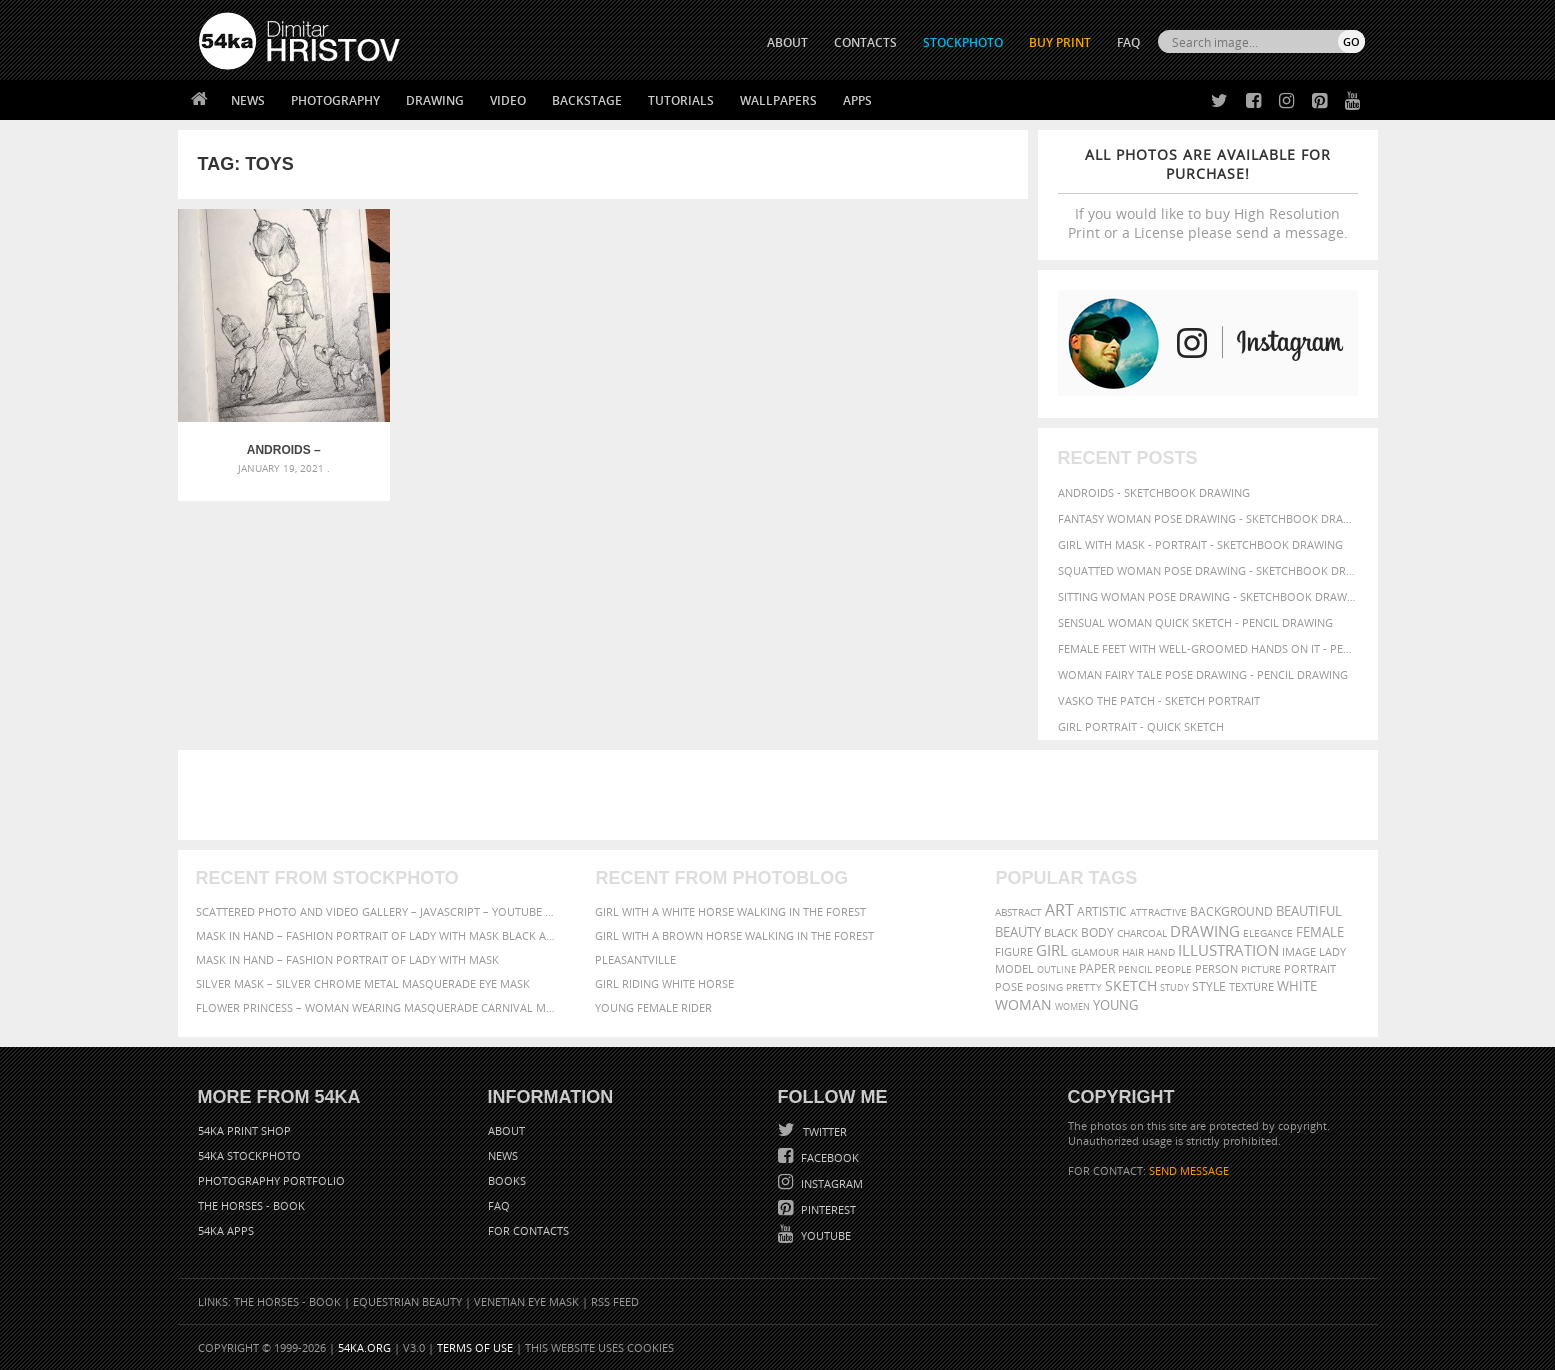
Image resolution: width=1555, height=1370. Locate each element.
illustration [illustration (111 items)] (1228, 950)
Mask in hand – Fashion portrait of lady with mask (347, 959)
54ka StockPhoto (249, 1155)
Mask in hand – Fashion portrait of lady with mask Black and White (378, 935)
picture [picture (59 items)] (1261, 969)
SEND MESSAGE (1189, 1170)
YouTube (824, 1235)
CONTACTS (865, 42)
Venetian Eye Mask (526, 1301)
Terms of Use (475, 1347)
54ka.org (364, 1347)
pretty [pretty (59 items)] (1084, 987)
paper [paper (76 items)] (1097, 968)
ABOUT (787, 42)
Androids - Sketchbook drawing (1154, 492)
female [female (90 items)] (1320, 932)
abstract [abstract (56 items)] (1018, 912)
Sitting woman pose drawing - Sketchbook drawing (1208, 596)
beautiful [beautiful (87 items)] (1309, 911)
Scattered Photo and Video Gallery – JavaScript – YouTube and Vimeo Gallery (378, 911)
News (248, 100)
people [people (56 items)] (1173, 969)
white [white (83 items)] (1297, 986)
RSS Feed (615, 1301)
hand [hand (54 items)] (1161, 952)
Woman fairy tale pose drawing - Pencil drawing (1203, 674)
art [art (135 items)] (1059, 910)
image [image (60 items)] (1299, 952)
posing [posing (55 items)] (1044, 987)
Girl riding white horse (664, 983)
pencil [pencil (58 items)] (1135, 969)
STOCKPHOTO (963, 42)
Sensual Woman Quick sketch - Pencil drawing (1195, 622)
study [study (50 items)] (1174, 987)
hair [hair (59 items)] (1133, 952)
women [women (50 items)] (1072, 1006)
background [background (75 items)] (1231, 911)
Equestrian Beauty (407, 1301)
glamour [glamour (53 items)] (1095, 952)
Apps (857, 100)
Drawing (435, 100)
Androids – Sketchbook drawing (283, 450)
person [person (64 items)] (1216, 969)
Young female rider (653, 1007)
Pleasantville (635, 959)
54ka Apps (226, 1230)
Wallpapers (778, 100)
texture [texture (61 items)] (1251, 987)
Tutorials (681, 100)
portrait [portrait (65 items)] (1310, 968)
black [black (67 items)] (1061, 932)
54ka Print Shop (244, 1130)
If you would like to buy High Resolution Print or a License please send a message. (1208, 193)
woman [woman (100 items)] (1023, 1004)
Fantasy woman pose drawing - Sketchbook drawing (1208, 518)
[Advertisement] (782, 795)
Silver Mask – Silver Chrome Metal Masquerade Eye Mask (363, 983)
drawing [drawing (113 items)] (1205, 931)
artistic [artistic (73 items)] (1102, 911)
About (506, 1130)
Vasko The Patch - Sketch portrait (1159, 700)
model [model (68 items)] (1014, 968)
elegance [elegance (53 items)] (1268, 933)
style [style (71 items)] (1209, 986)
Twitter (823, 1131)
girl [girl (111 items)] (1052, 950)
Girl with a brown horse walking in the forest (734, 935)
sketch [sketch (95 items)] (1131, 986)
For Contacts (528, 1230)
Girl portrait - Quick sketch (1141, 726)
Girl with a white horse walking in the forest (730, 911)
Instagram (830, 1183)
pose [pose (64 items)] (1009, 987)
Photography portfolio (271, 1180)
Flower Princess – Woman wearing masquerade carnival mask (378, 1007)
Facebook (828, 1157)
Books (507, 1180)
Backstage (587, 100)
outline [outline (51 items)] (1056, 969)
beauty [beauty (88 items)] (1018, 932)
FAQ (1128, 42)
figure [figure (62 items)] (1014, 952)
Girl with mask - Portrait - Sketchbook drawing (1200, 544)
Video (508, 100)
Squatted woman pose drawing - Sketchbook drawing (1208, 570)
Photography (335, 100)
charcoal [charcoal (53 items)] (1142, 933)
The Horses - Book (251, 1205)
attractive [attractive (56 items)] (1158, 912)
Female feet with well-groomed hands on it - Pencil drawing (1208, 648)
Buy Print (1060, 42)
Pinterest (827, 1209)
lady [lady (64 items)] (1332, 952)
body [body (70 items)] (1097, 932)
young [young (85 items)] (1115, 1005)
